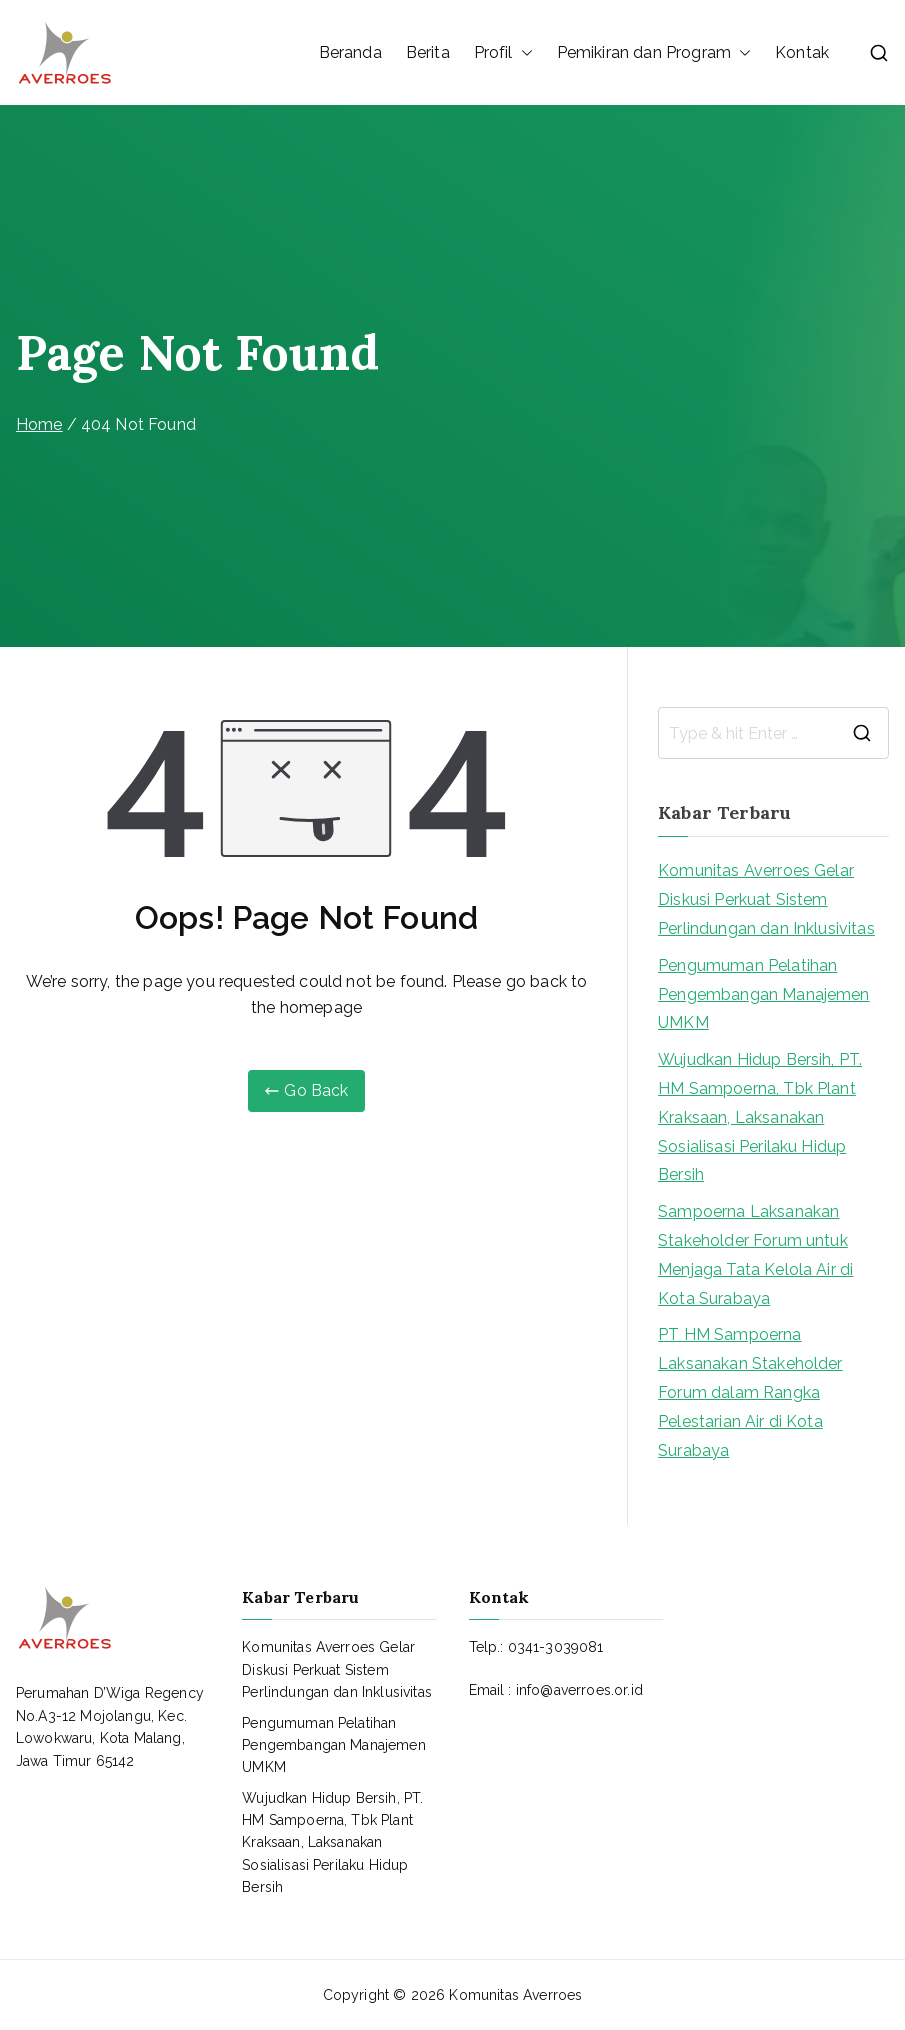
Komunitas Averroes (515, 1995)
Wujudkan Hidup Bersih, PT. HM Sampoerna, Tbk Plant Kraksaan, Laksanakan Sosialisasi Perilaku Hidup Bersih (760, 1117)
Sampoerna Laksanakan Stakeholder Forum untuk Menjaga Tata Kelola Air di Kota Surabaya (755, 1254)
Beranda (350, 52)
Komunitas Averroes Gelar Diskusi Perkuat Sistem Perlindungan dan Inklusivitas (766, 899)
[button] (523, 53)
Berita (428, 52)
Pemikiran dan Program (654, 53)
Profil (503, 53)
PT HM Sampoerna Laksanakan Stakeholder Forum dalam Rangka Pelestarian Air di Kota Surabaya (750, 1392)
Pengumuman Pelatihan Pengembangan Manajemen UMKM (764, 994)
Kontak (802, 52)
